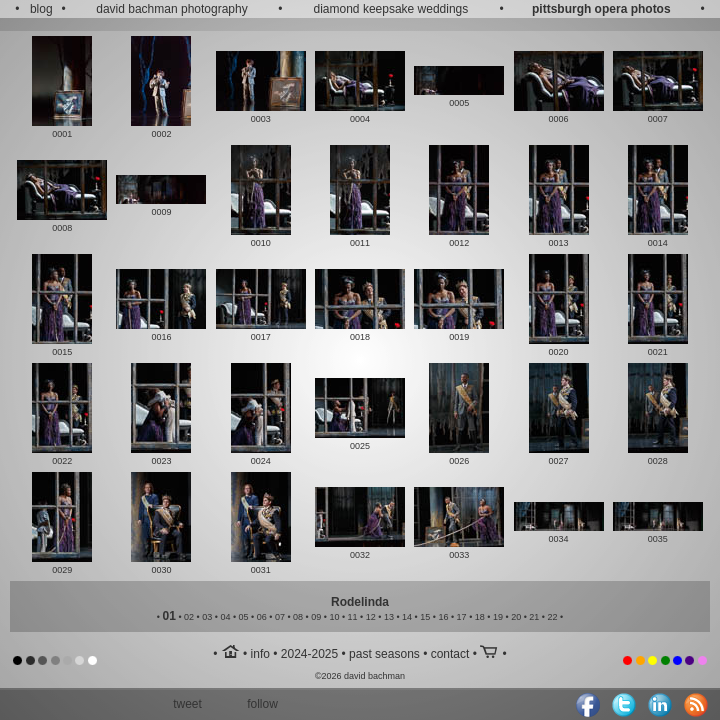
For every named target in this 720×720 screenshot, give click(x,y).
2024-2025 (309, 654)
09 (316, 617)
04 (225, 617)
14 (407, 617)
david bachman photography (171, 9)
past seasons (384, 654)
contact (450, 654)
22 (552, 617)
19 (498, 617)
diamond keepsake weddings (391, 9)
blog (41, 9)
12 (371, 617)
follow (262, 704)
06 (262, 617)
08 (298, 617)
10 (334, 617)
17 (462, 617)
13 (389, 617)
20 (516, 617)
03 (207, 617)
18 (480, 617)
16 (443, 617)
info (260, 654)
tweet (187, 704)
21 (534, 617)
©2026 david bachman (360, 676)
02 (189, 617)
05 (244, 617)
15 (425, 617)
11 (353, 617)
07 (280, 617)
